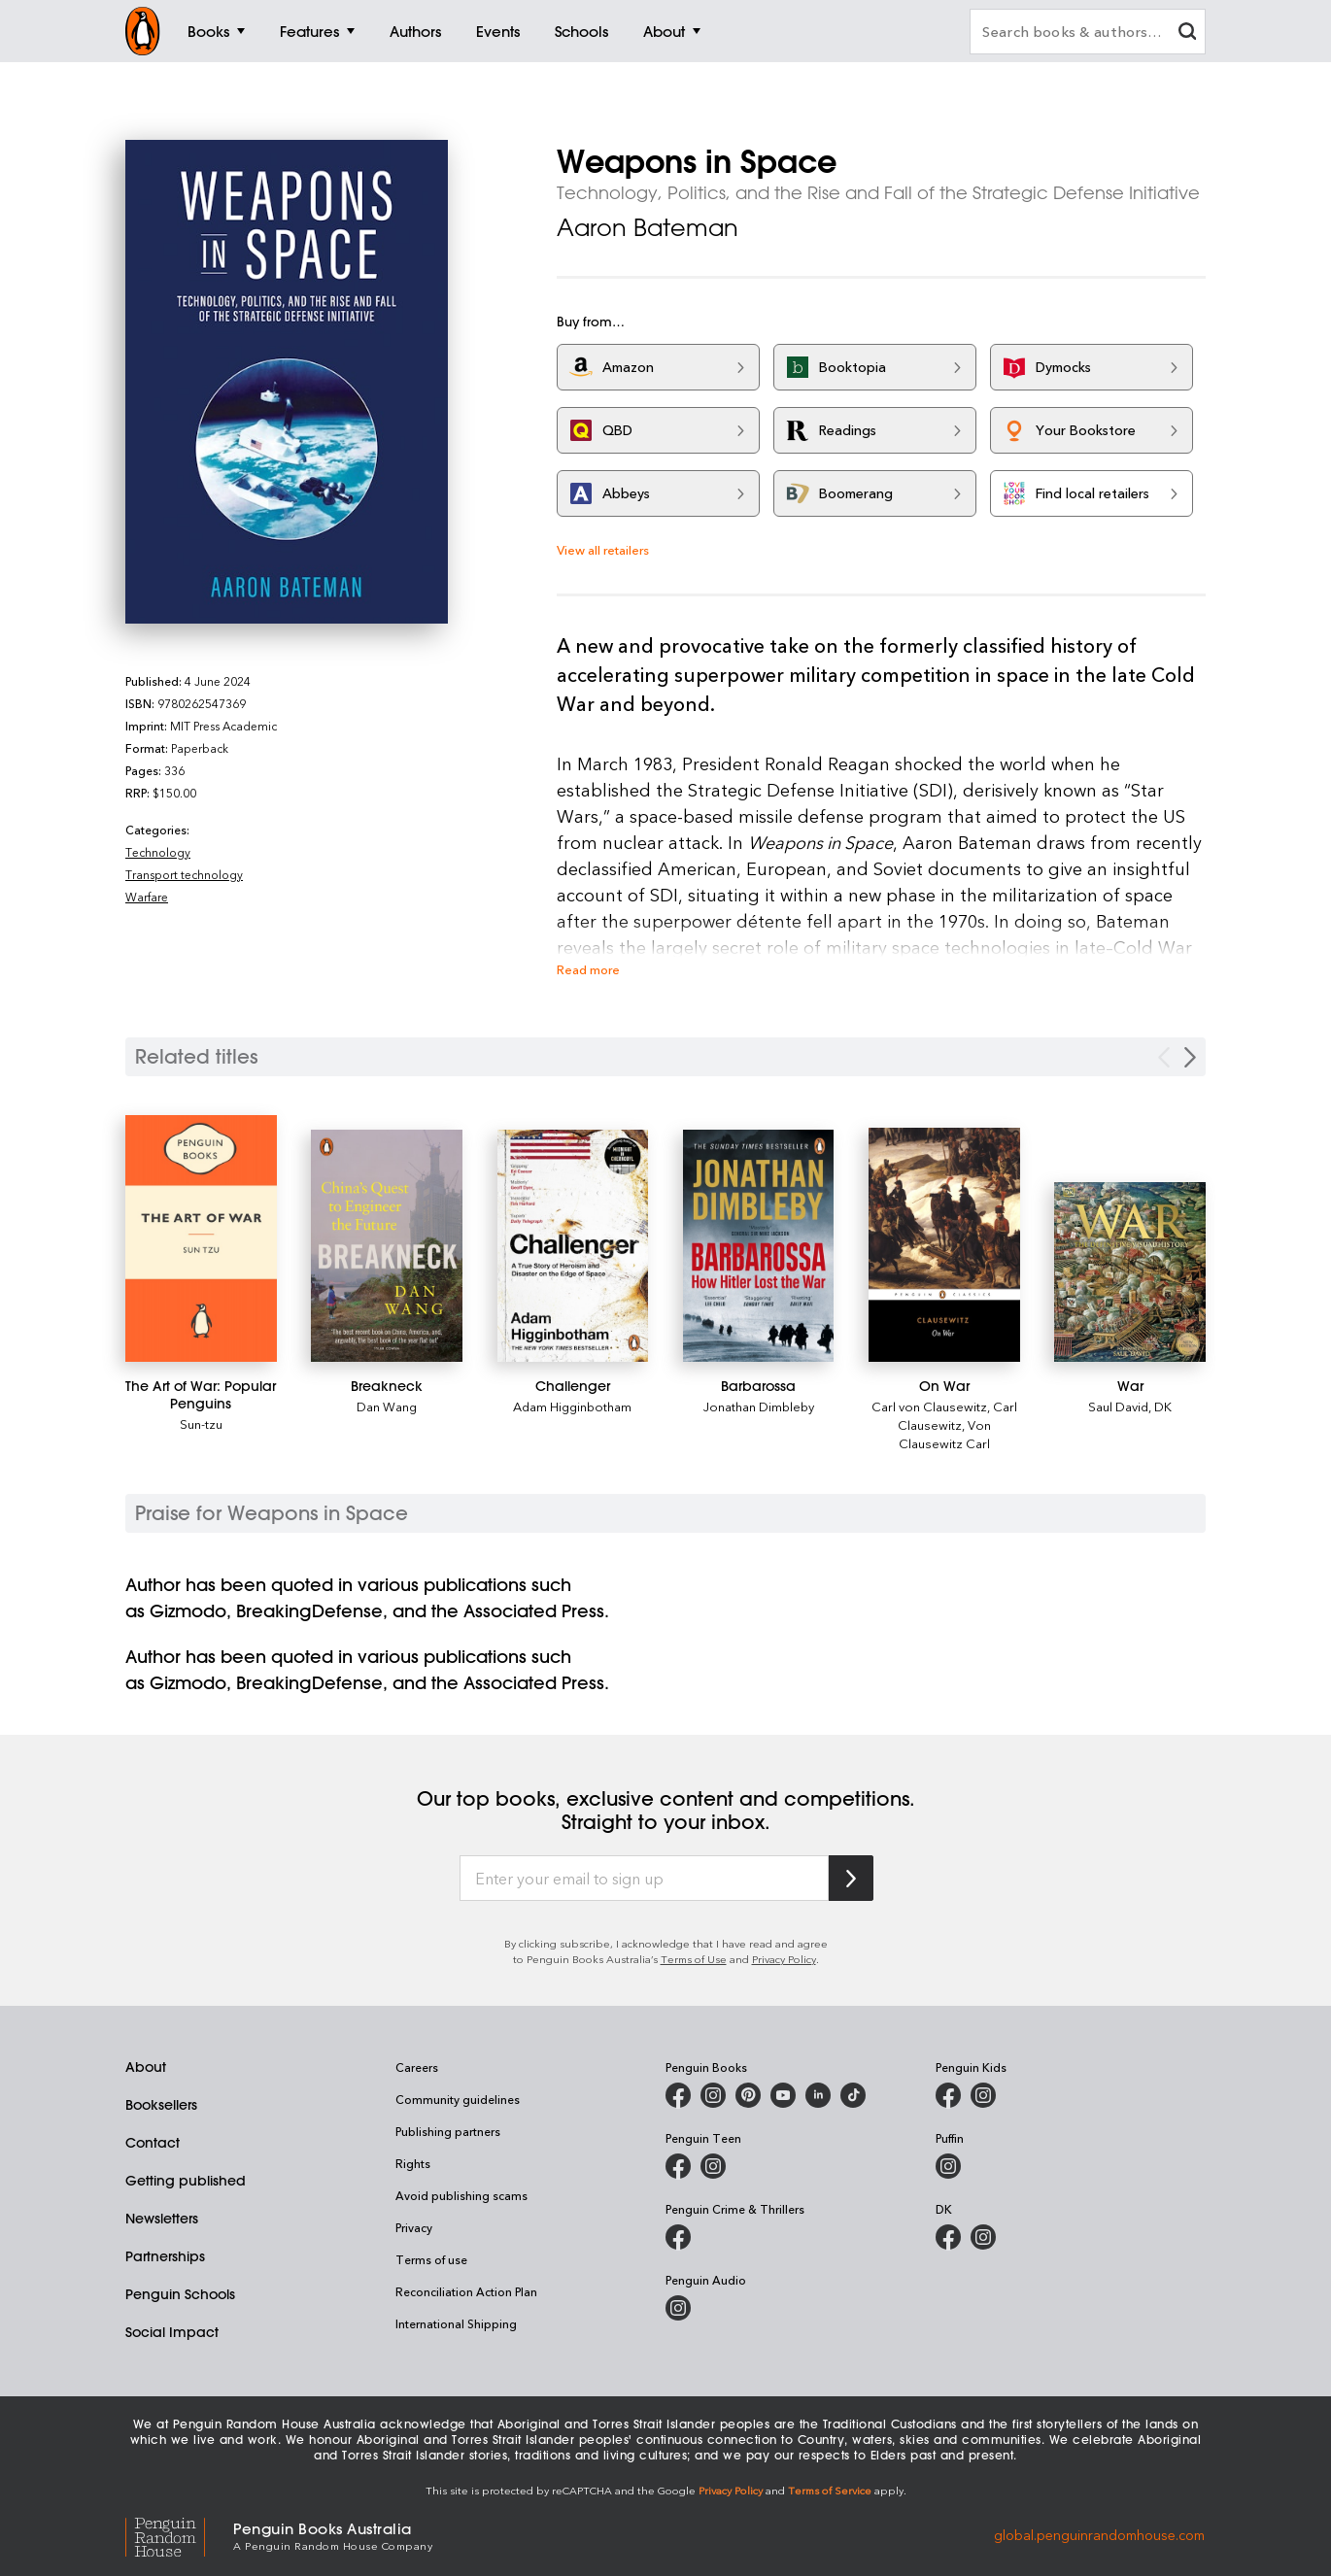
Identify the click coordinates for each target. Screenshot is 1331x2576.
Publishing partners (447, 2131)
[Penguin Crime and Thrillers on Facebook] (678, 2237)
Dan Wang (387, 1406)
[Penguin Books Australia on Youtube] (783, 2095)
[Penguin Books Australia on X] (748, 2095)
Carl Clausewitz (957, 1415)
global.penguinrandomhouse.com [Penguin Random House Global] (1099, 2535)
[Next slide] (1190, 1057)
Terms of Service (829, 2490)
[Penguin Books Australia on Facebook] (678, 2095)
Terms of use (431, 2259)
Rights (412, 2163)
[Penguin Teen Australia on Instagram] (713, 2166)
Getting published (185, 2180)
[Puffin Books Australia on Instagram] (948, 2166)
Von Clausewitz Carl (945, 1433)
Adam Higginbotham (572, 1406)
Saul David (1118, 1406)
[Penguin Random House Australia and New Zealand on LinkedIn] (818, 2095)
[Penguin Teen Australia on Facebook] (678, 2166)
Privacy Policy (784, 1958)
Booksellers (161, 2105)
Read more (588, 969)
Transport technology (184, 874)
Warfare (146, 896)
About (145, 2067)
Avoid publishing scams (461, 2195)
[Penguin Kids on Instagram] (983, 2095)
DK (1163, 1406)
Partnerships (165, 2256)
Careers (416, 2067)
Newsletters (161, 2218)
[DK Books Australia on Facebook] (948, 2237)
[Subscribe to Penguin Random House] (851, 1878)
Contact (152, 2143)
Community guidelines (457, 2099)
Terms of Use (694, 1958)
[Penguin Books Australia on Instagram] (713, 2095)
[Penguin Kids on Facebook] (948, 2095)
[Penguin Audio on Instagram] (678, 2308)
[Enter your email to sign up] (644, 1878)
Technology (157, 852)
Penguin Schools (180, 2294)
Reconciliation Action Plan (466, 2291)
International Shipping (456, 2323)
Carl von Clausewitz (929, 1406)
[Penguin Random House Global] (179, 2535)
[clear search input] (1187, 33)
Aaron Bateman (647, 227)
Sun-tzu (201, 1423)
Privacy (413, 2227)
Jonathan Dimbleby (758, 1406)
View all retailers (603, 549)
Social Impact (172, 2332)
